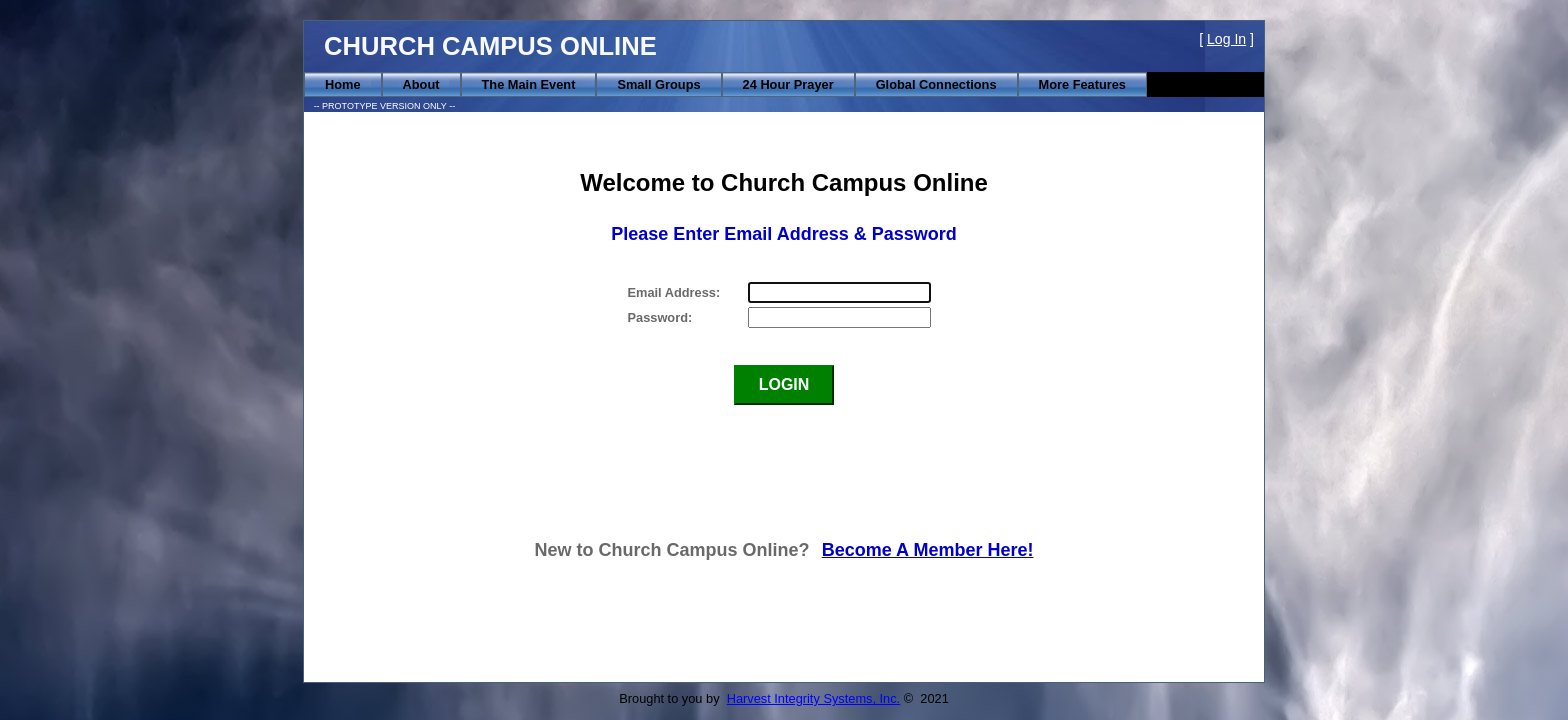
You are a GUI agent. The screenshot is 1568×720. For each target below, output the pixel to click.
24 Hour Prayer (788, 84)
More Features (1082, 84)
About (421, 84)
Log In (1226, 39)
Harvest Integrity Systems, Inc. (814, 698)
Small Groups (658, 84)
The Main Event (529, 84)
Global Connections (936, 84)
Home (343, 84)
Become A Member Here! (928, 550)
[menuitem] (343, 84)
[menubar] (725, 84)
